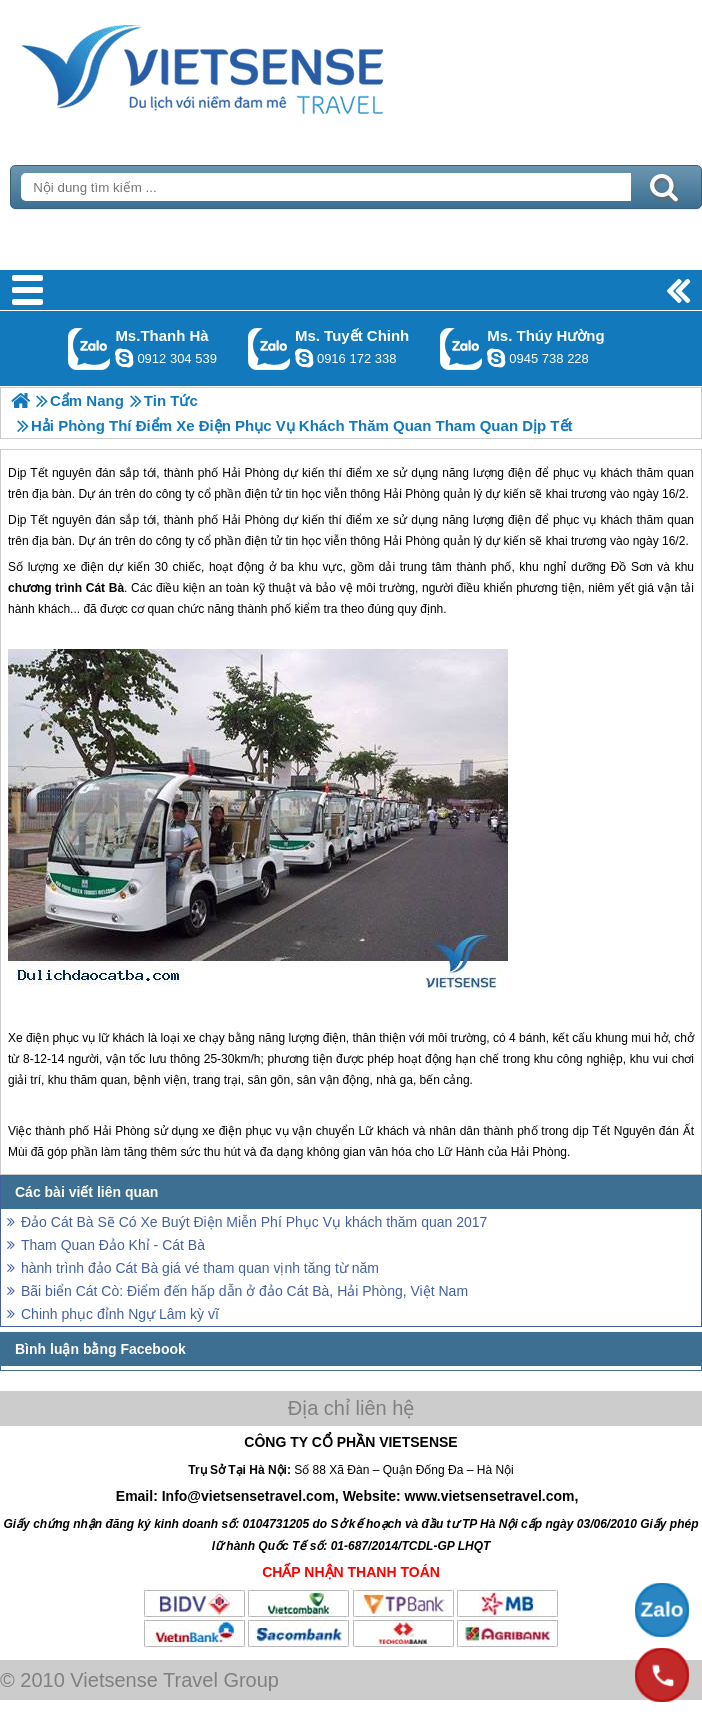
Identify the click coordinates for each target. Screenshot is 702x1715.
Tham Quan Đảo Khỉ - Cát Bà (113, 1245)
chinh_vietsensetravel (304, 358)
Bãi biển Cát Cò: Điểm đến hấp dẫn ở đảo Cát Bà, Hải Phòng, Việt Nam (244, 1291)
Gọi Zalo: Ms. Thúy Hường (461, 348)
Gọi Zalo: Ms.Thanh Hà (89, 348)
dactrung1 (496, 358)
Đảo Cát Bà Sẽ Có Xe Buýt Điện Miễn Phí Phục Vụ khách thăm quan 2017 (254, 1222)
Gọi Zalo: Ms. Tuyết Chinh (269, 348)
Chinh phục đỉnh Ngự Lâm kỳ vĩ (120, 1314)
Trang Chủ (252, 65)
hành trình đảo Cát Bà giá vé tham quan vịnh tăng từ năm (200, 1268)
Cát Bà (105, 588)
